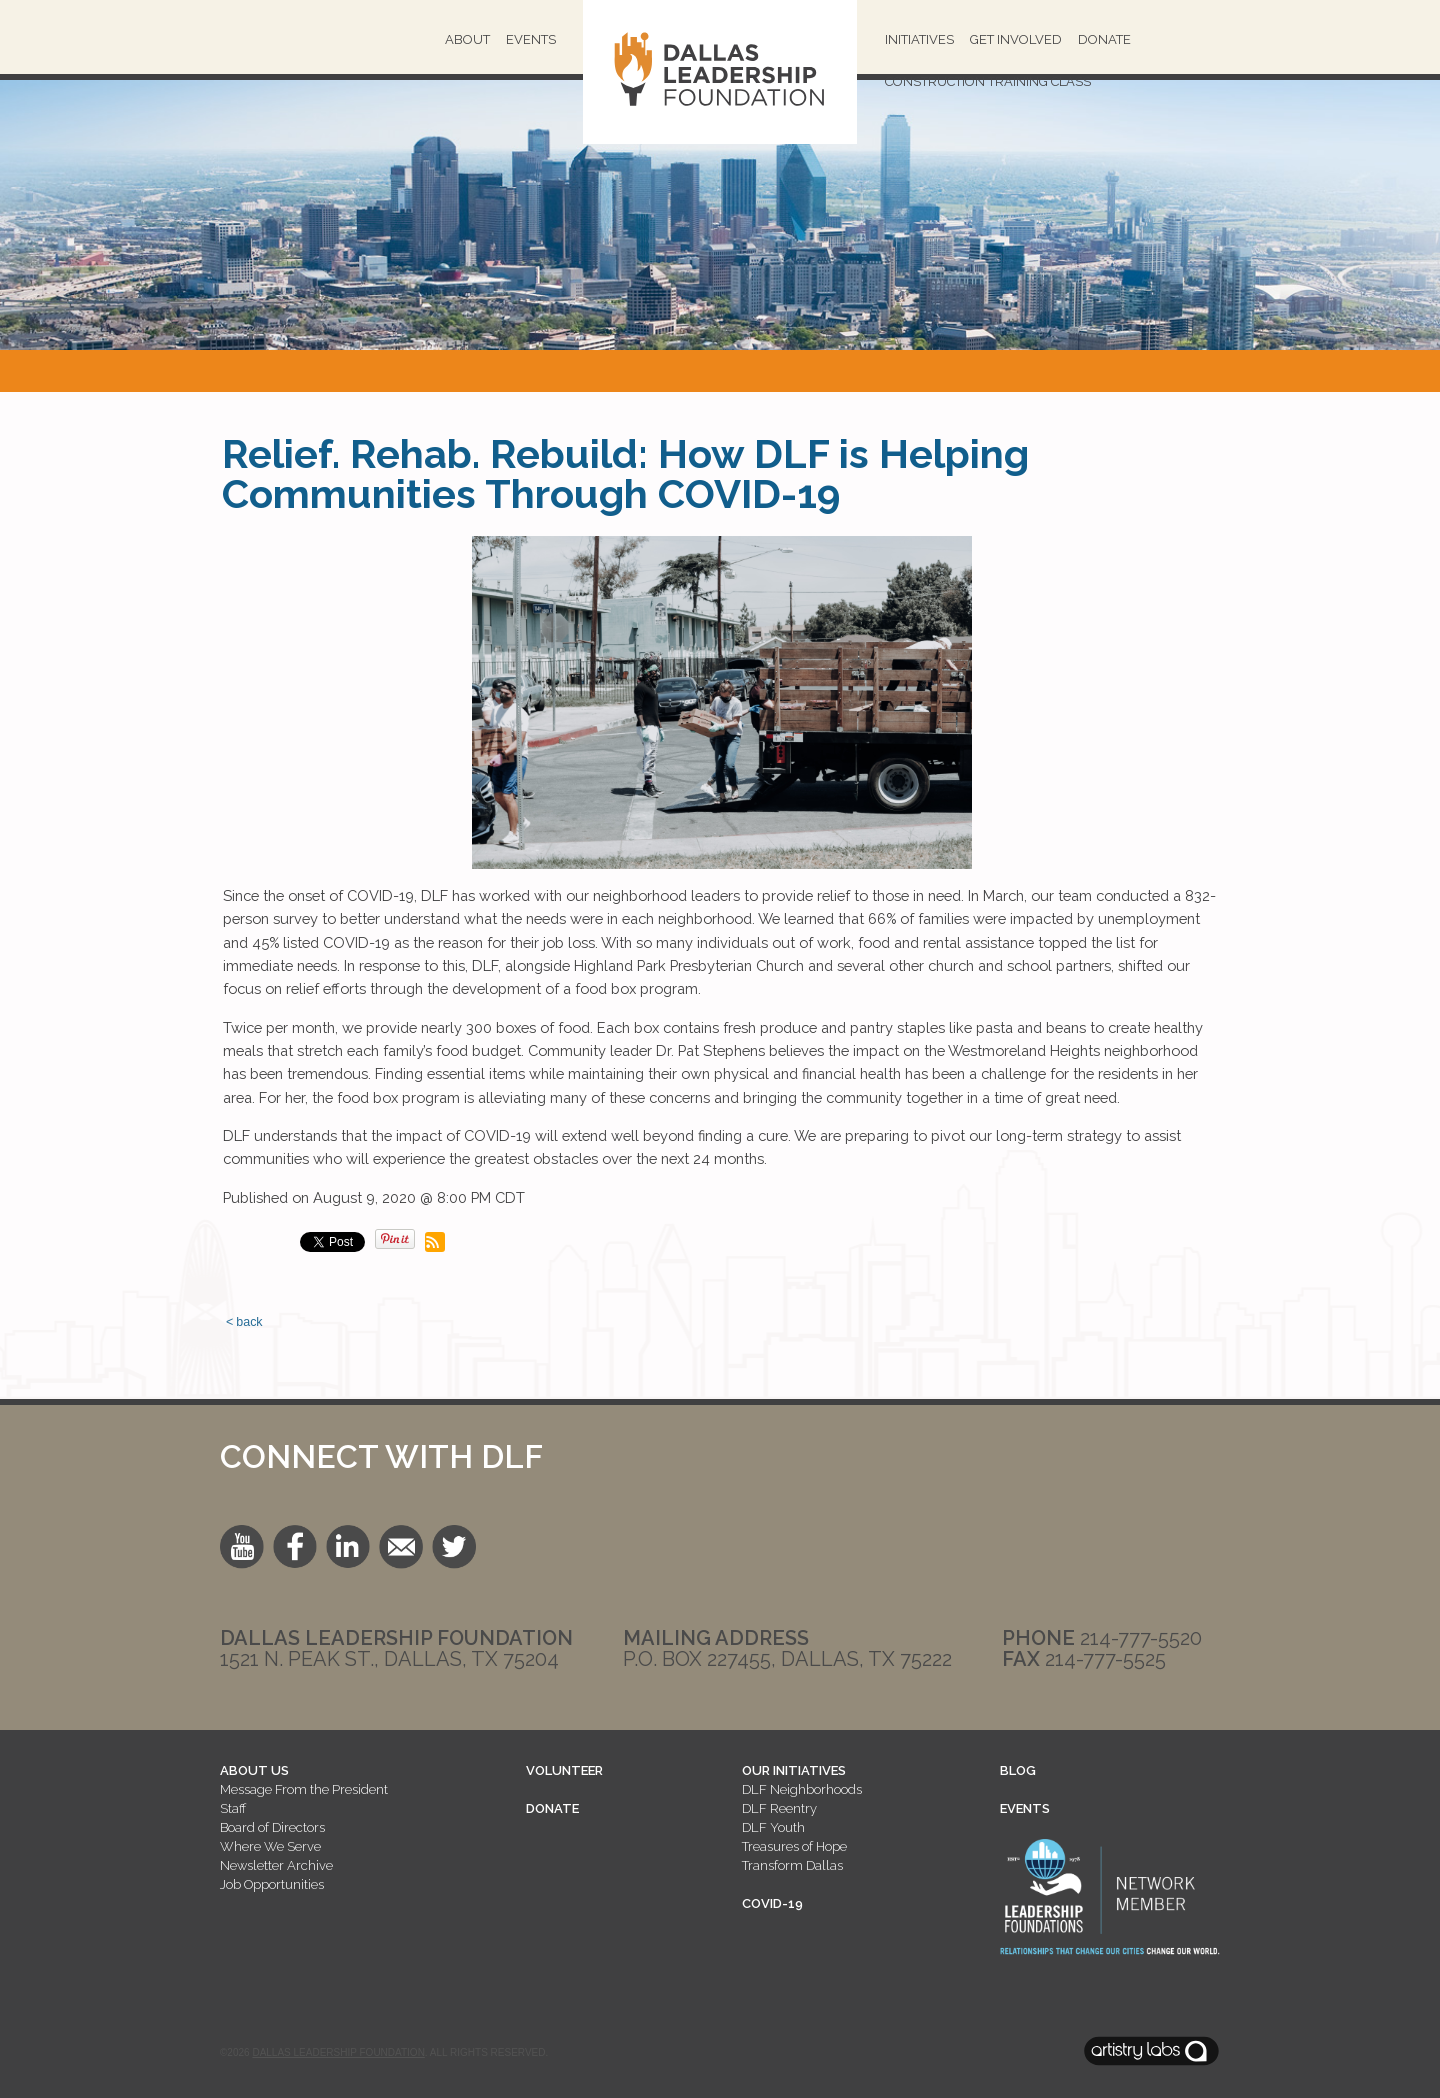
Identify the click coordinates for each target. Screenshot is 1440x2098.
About (467, 39)
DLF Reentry (779, 1808)
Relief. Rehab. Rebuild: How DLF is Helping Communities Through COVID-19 (625, 473)
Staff (233, 1808)
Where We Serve (270, 1846)
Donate (1104, 39)
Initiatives (919, 39)
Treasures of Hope (794, 1846)
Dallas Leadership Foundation (338, 2052)
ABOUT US (254, 1770)
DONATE (552, 1808)
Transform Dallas (792, 1865)
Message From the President (304, 1789)
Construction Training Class (988, 81)
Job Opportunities (272, 1884)
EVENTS (1025, 1808)
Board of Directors (272, 1827)
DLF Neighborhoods (802, 1789)
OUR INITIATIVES (794, 1770)
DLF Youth (773, 1827)
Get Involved (1016, 39)
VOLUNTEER (564, 1770)
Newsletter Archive (276, 1865)
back (249, 1322)
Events (531, 39)
